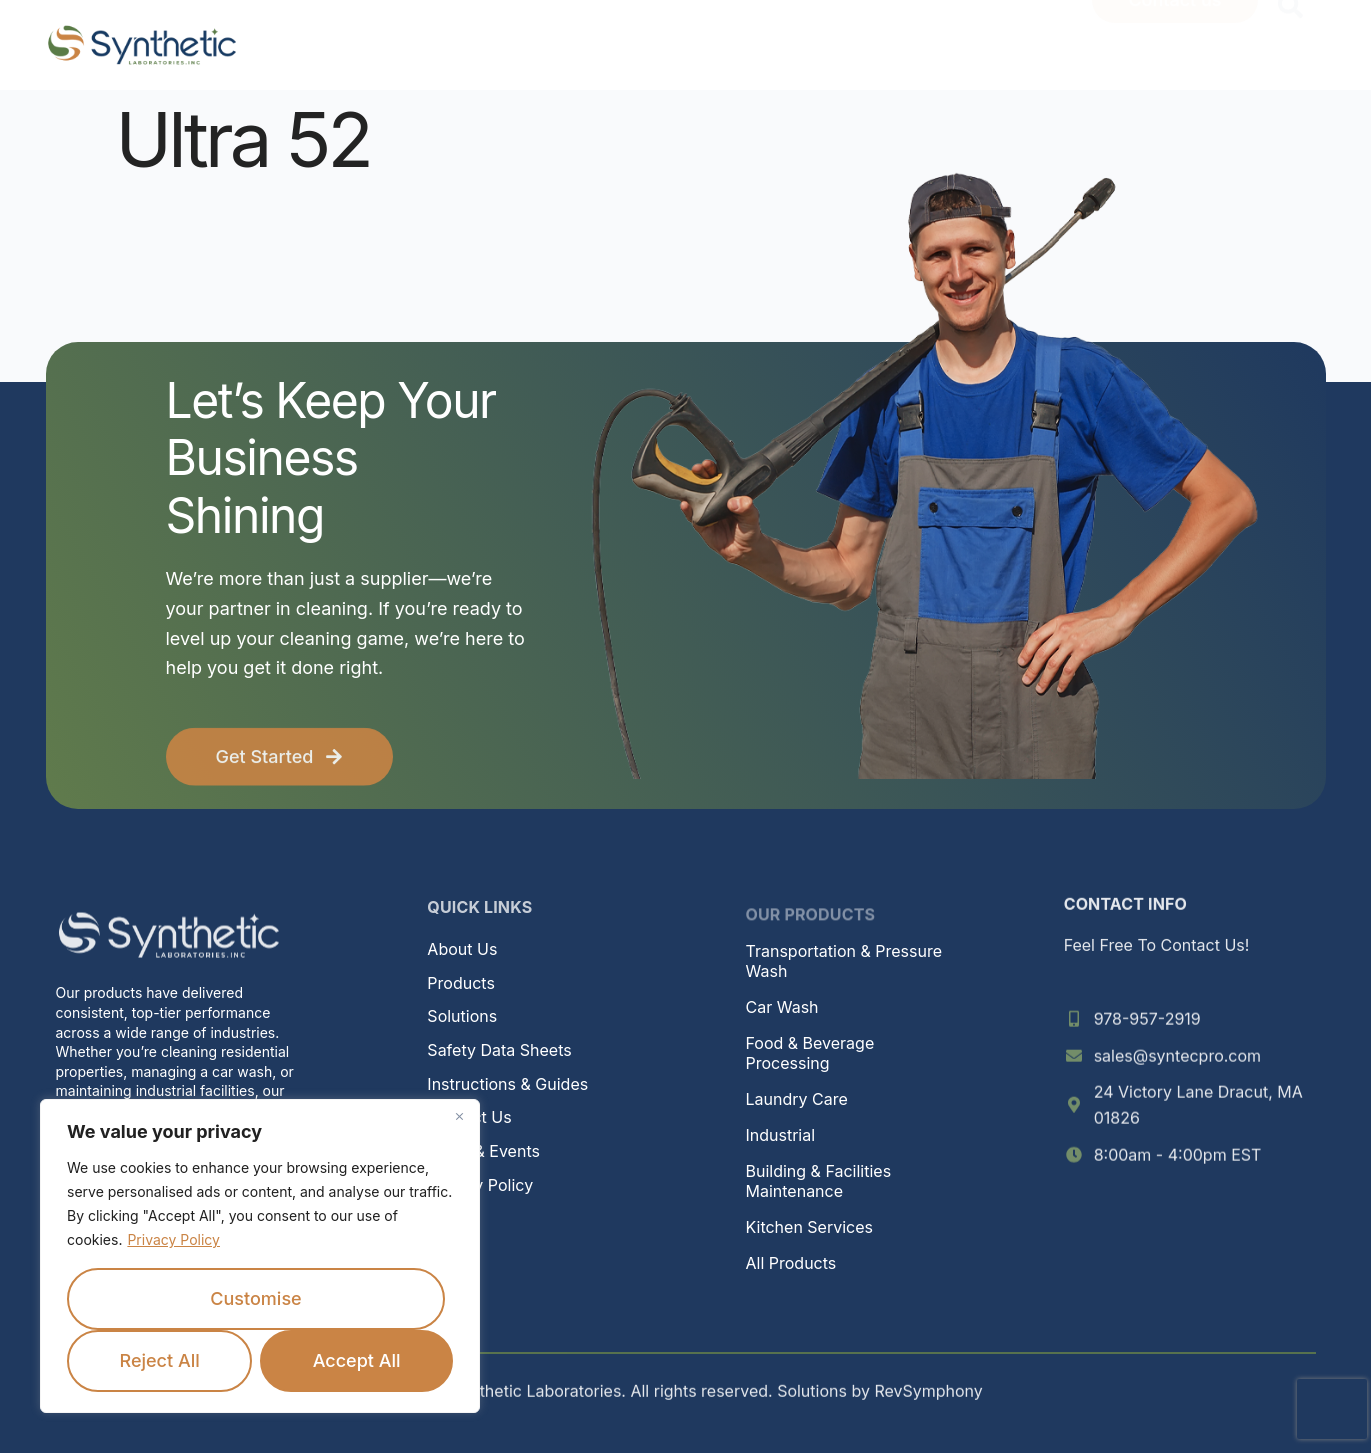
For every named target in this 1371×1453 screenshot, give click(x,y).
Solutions (462, 1016)
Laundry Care (797, 1099)
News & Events (483, 1151)
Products (461, 983)
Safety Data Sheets (499, 1050)
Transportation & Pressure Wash (844, 961)
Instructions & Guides (507, 1084)
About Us (462, 949)
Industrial (781, 1135)
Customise (255, 1298)
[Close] (459, 1116)
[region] (260, 1256)
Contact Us (469, 1117)
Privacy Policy (173, 1239)
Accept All (357, 1360)
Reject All (159, 1360)
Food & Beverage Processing (810, 1053)
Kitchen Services (809, 1227)
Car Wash (782, 1007)
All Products (791, 1263)
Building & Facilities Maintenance (819, 1181)
